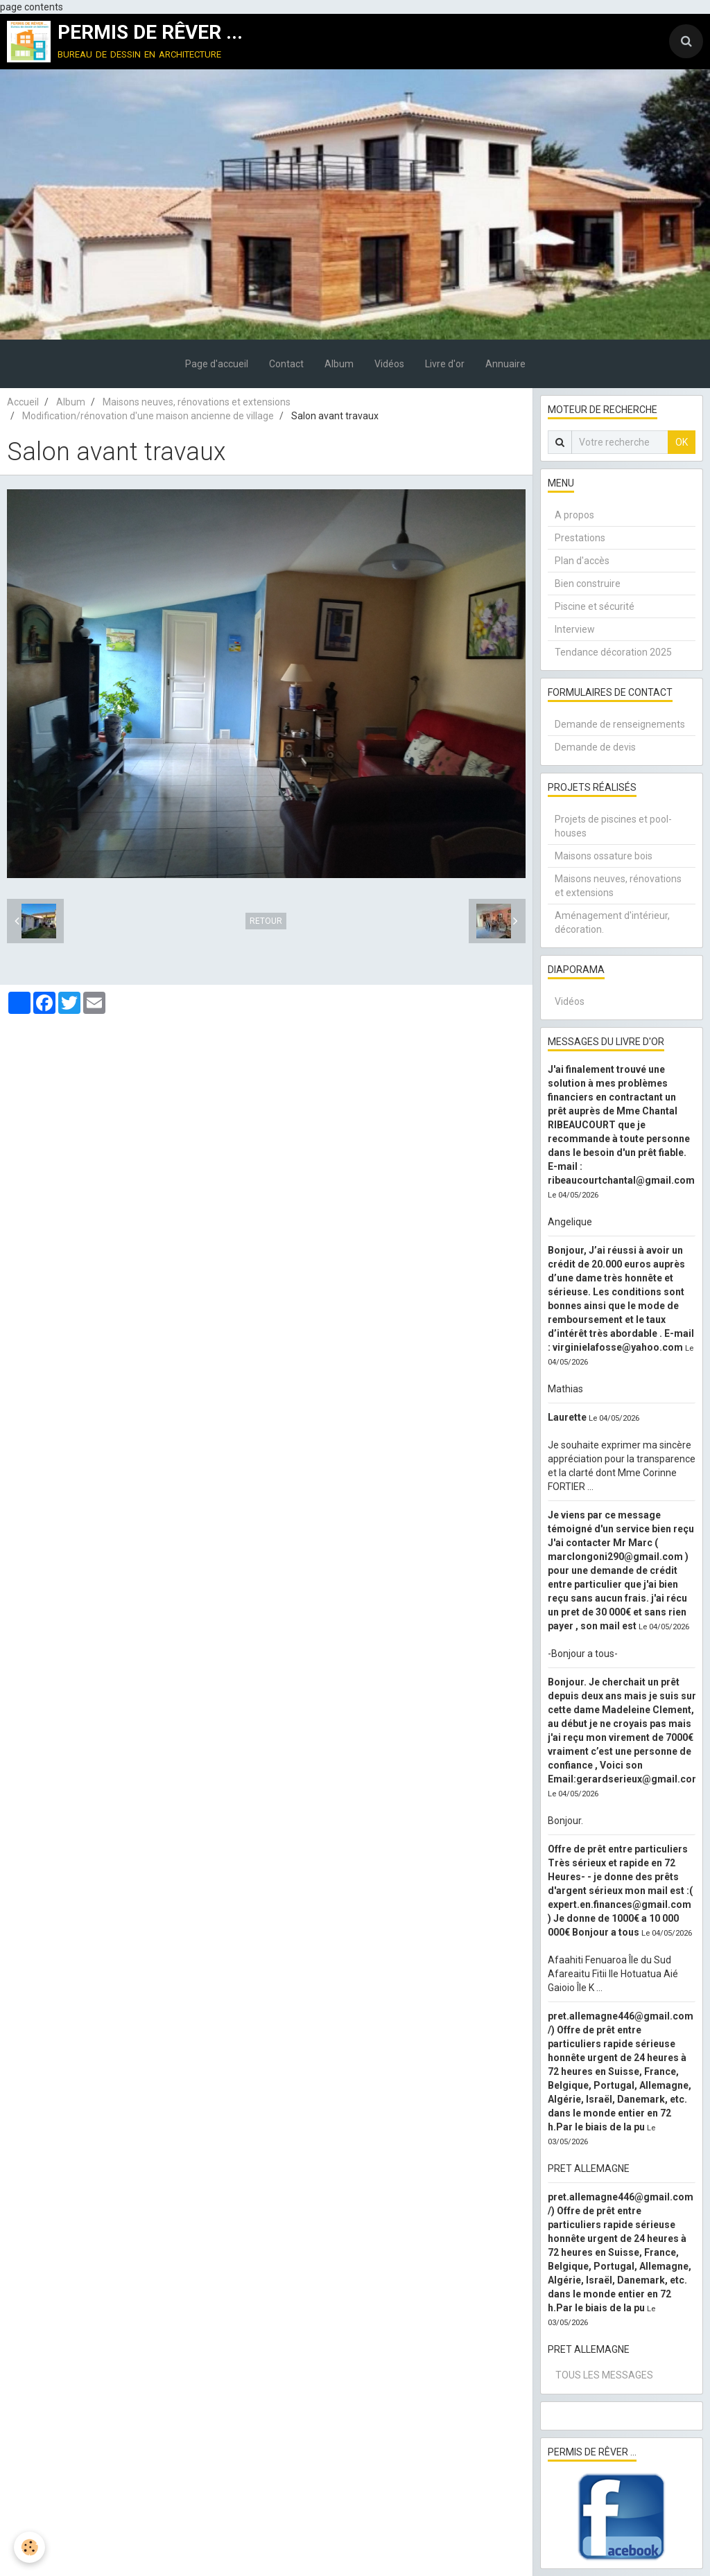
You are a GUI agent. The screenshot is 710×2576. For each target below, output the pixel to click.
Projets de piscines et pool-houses (613, 826)
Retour (266, 921)
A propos (574, 514)
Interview (575, 629)
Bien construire (588, 583)
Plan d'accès (582, 560)
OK (681, 442)
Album (339, 363)
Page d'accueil (216, 363)
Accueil (23, 402)
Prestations (580, 537)
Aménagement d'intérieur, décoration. (612, 922)
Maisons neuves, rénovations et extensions (197, 402)
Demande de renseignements (620, 724)
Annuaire (505, 363)
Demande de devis (595, 747)
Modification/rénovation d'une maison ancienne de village (148, 415)
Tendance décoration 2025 (613, 652)
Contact (286, 363)
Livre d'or (445, 363)
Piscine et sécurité (594, 606)
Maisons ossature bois (603, 855)
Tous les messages (604, 2375)
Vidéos (389, 363)
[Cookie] (29, 2547)
